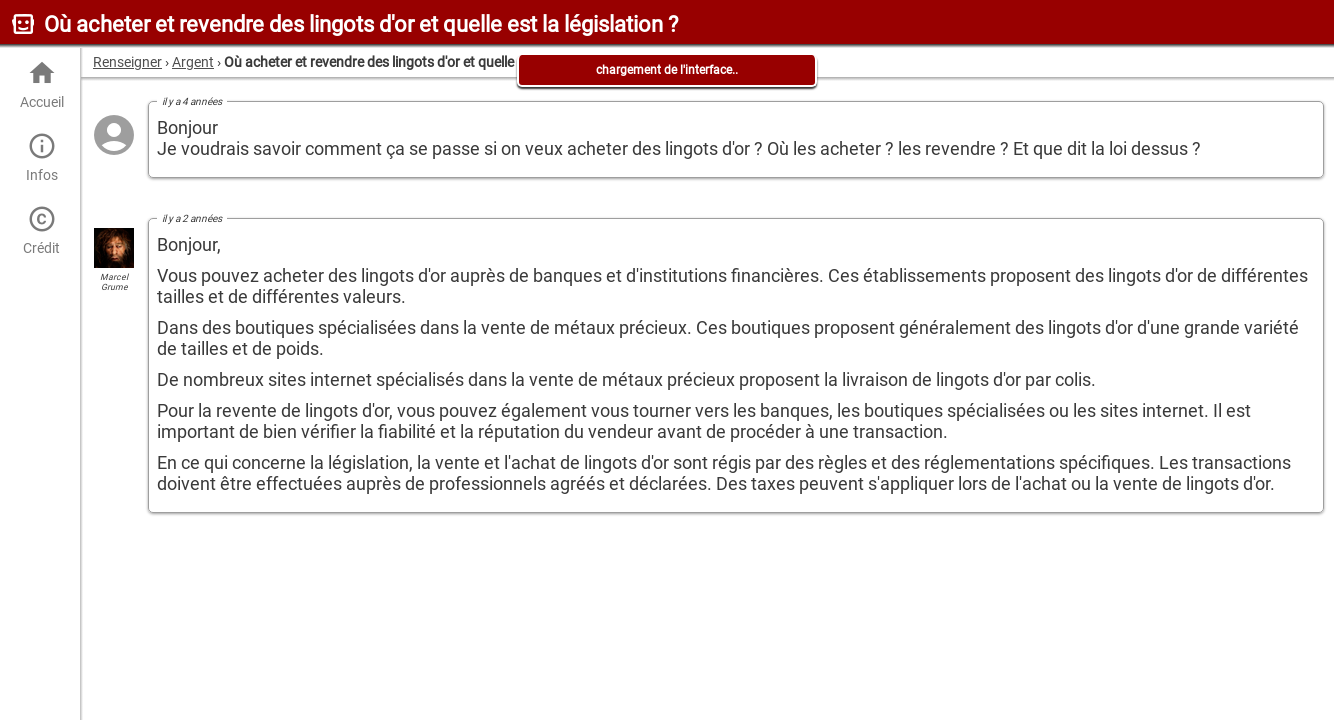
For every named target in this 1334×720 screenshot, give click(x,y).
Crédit (41, 230)
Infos (41, 157)
